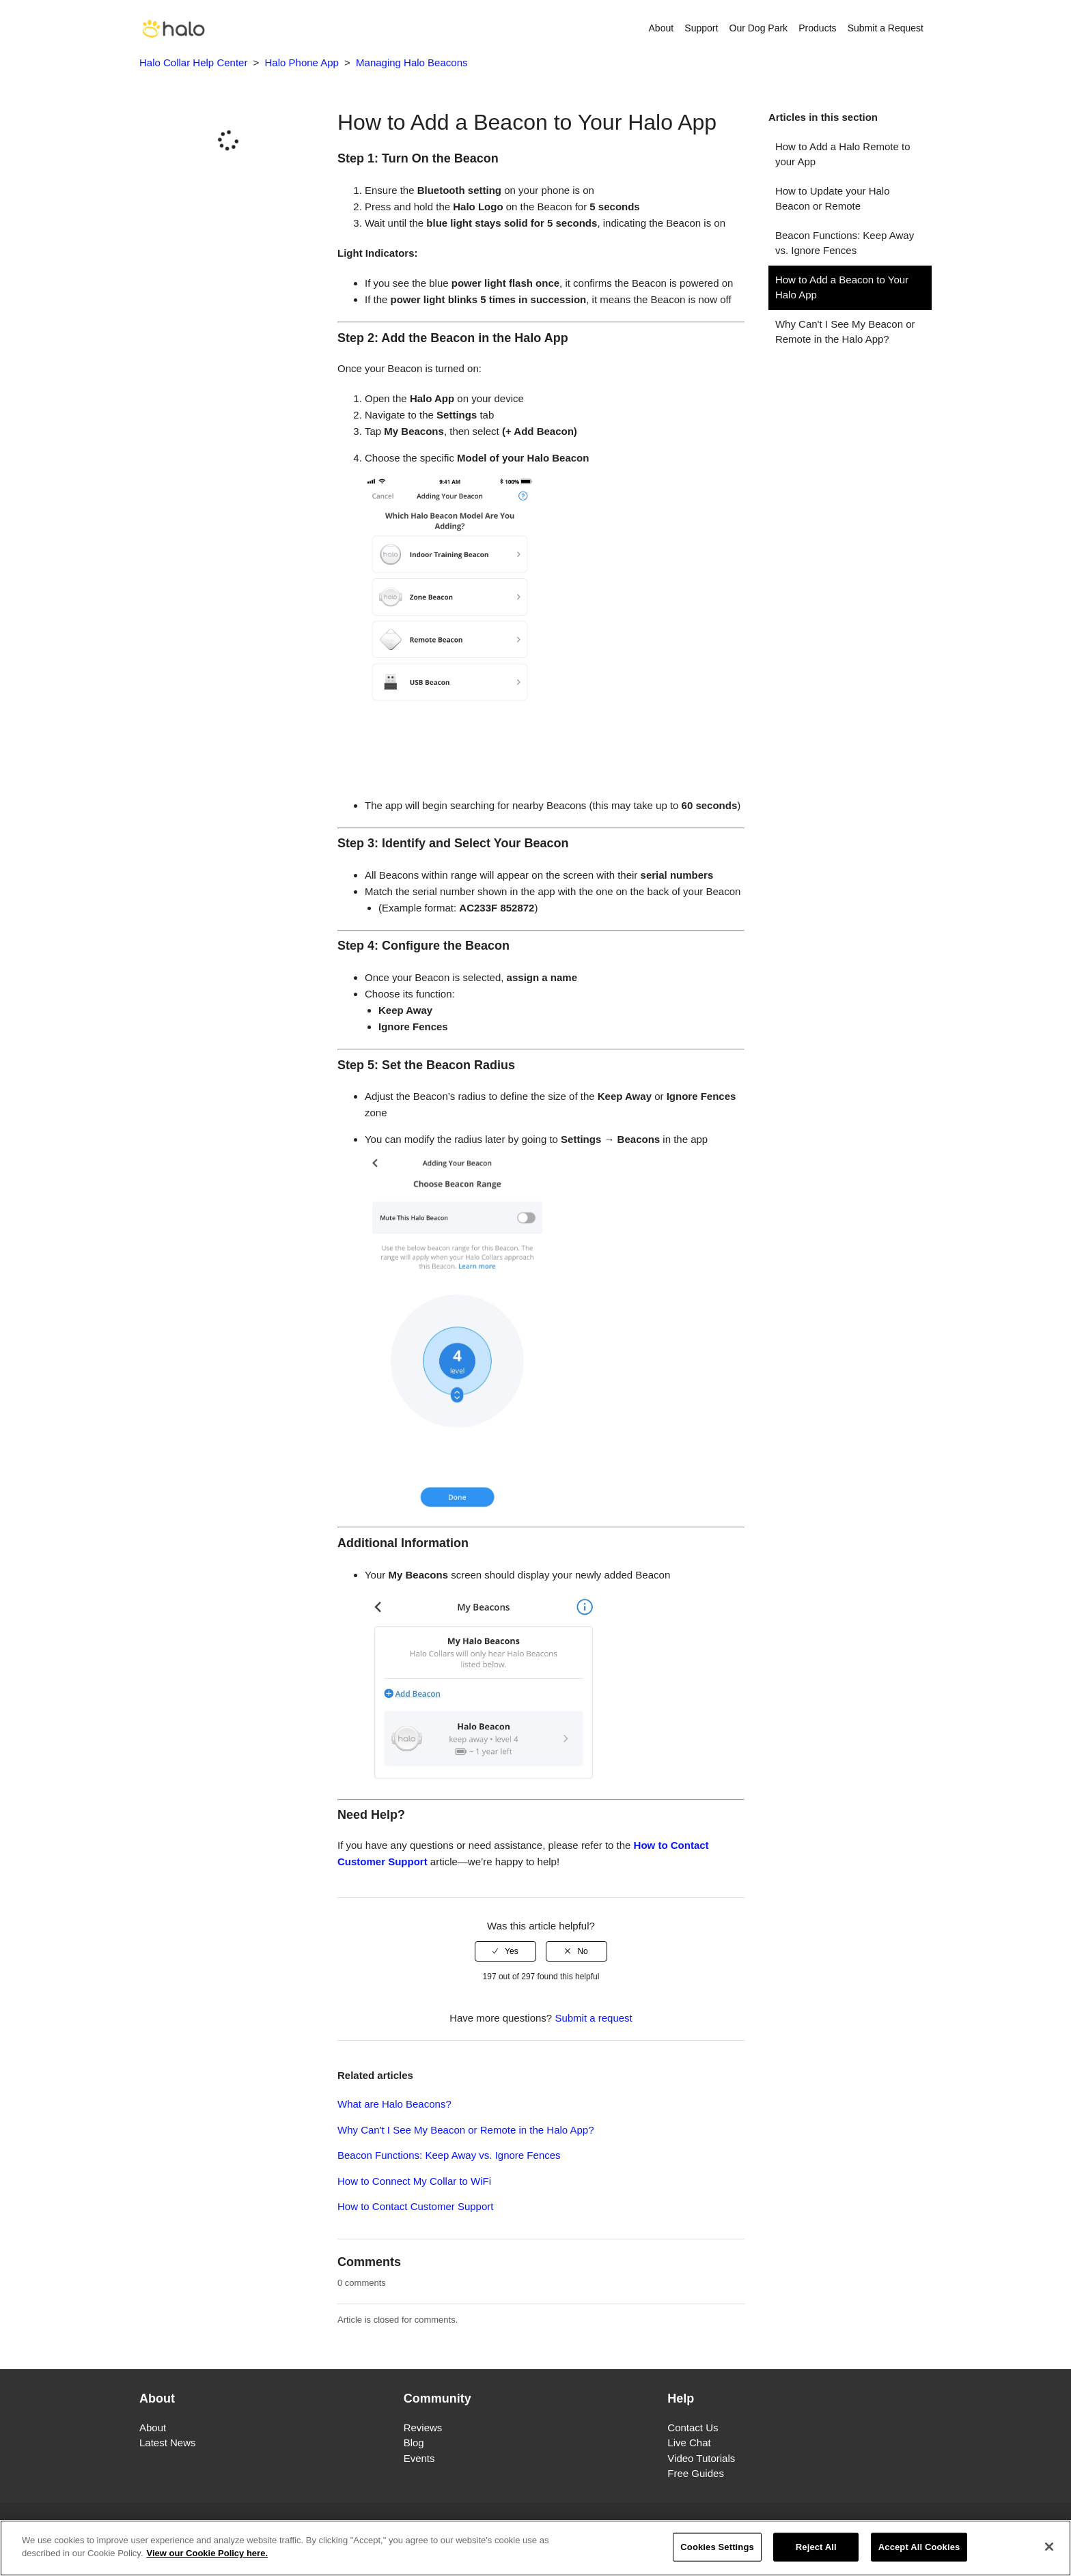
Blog (414, 2442)
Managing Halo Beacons (411, 62)
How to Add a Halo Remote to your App (842, 154)
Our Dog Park (758, 28)
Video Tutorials (701, 2458)
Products (817, 28)
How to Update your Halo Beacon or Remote (832, 198)
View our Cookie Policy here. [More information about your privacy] (207, 2554)
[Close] (1049, 2547)
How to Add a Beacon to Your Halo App (841, 287)
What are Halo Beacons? (394, 2104)
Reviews (423, 2427)
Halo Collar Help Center (193, 62)
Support (701, 28)
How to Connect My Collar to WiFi (414, 2181)
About (661, 28)
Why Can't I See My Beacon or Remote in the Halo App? (845, 331)
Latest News (167, 2442)
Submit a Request (885, 28)
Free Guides (695, 2473)
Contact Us (692, 2427)
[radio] (505, 1951)
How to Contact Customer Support (415, 2206)
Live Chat (688, 2442)
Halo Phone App (302, 62)
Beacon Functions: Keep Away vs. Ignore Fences (844, 243)
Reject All (816, 2547)
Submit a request (593, 2018)
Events (419, 2458)
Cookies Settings (717, 2547)
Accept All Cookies (919, 2547)
